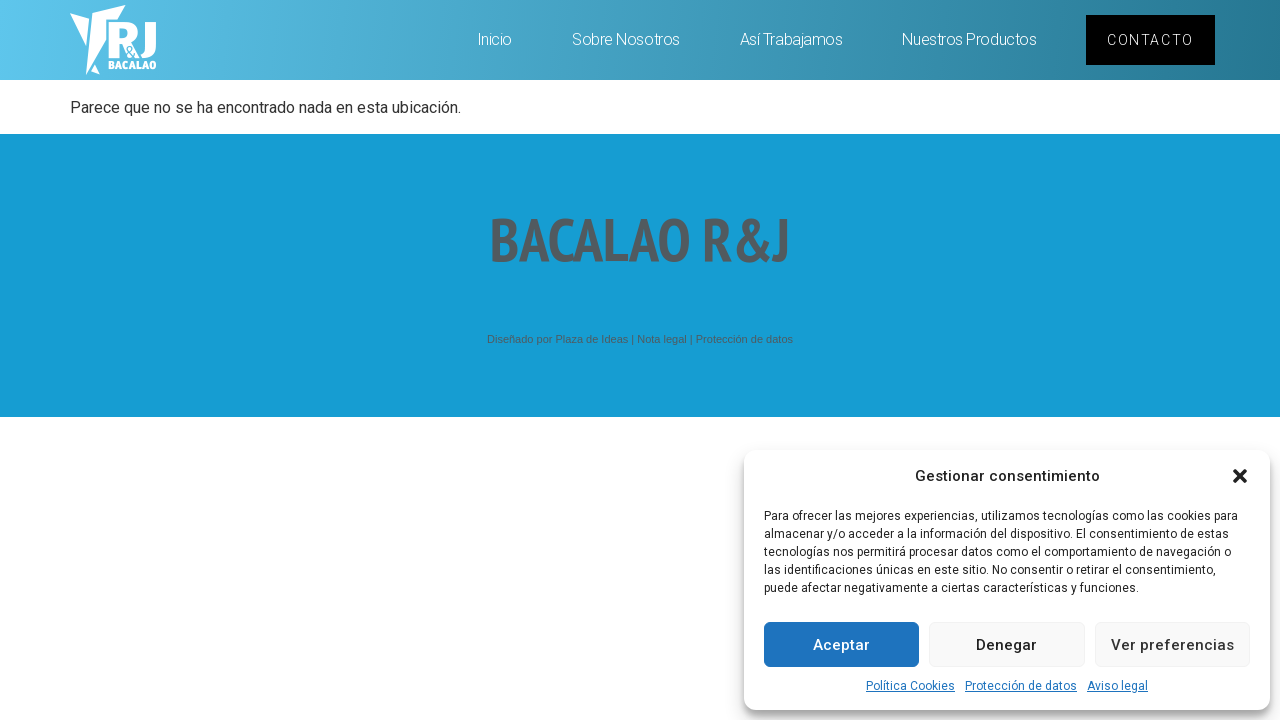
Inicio (494, 39)
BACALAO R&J (640, 239)
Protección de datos (1021, 686)
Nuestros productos (969, 39)
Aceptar (841, 645)
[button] (1240, 476)
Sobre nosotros (626, 39)
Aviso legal (1117, 686)
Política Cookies (910, 686)
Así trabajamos (791, 39)
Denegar (1006, 645)
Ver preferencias (1172, 645)
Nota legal (662, 339)
